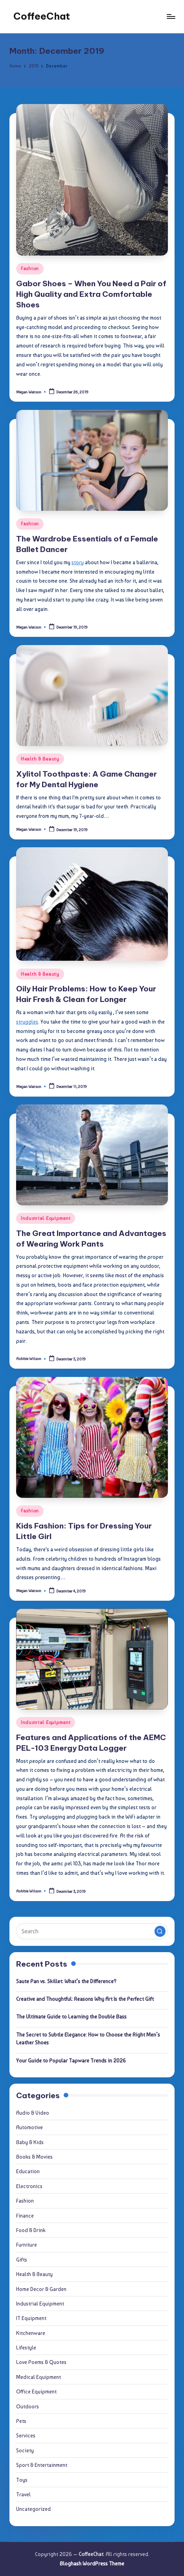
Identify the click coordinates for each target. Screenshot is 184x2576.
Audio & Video (32, 2113)
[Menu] (171, 16)
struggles (27, 1021)
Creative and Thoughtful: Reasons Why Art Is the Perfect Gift (85, 1999)
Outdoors (27, 2406)
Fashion (30, 268)
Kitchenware (30, 2333)
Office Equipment (36, 2391)
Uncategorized (33, 2509)
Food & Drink (31, 2230)
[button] (160, 1931)
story (78, 562)
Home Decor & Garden (41, 2289)
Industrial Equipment (45, 1218)
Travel (23, 2494)
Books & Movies (34, 2157)
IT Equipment (31, 2318)
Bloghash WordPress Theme (92, 2563)
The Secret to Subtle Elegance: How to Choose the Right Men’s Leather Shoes (88, 2038)
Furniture (26, 2244)
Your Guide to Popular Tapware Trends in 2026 (71, 2060)
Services (25, 2435)
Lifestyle (26, 2347)
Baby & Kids (30, 2142)
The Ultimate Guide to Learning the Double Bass (71, 2016)
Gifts (21, 2259)
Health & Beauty (40, 759)
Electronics (29, 2186)
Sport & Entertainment (41, 2465)
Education (28, 2171)
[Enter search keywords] (92, 1931)
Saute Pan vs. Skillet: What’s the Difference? (66, 1981)
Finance (25, 2215)
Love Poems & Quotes (41, 2362)
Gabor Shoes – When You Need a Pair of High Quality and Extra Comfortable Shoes (91, 294)
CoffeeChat (41, 16)
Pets (21, 2421)
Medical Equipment (38, 2377)
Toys (22, 2480)
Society (25, 2450)
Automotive (29, 2127)
